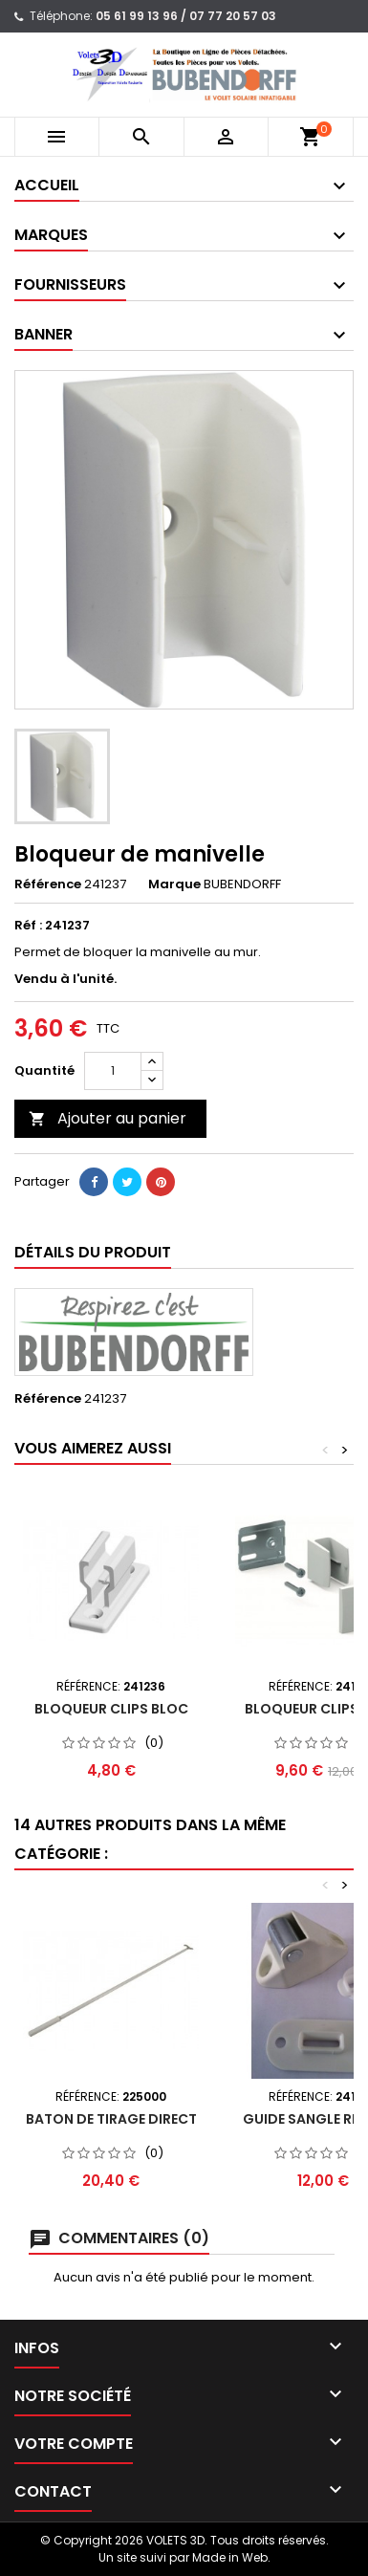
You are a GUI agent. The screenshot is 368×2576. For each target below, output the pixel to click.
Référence (47, 884)
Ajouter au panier (107, 1118)
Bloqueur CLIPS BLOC (111, 1708)
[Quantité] (112, 1071)
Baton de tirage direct (111, 2118)
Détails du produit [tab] (92, 1252)
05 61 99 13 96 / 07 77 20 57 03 (186, 16)
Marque (174, 884)
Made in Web (230, 2557)
